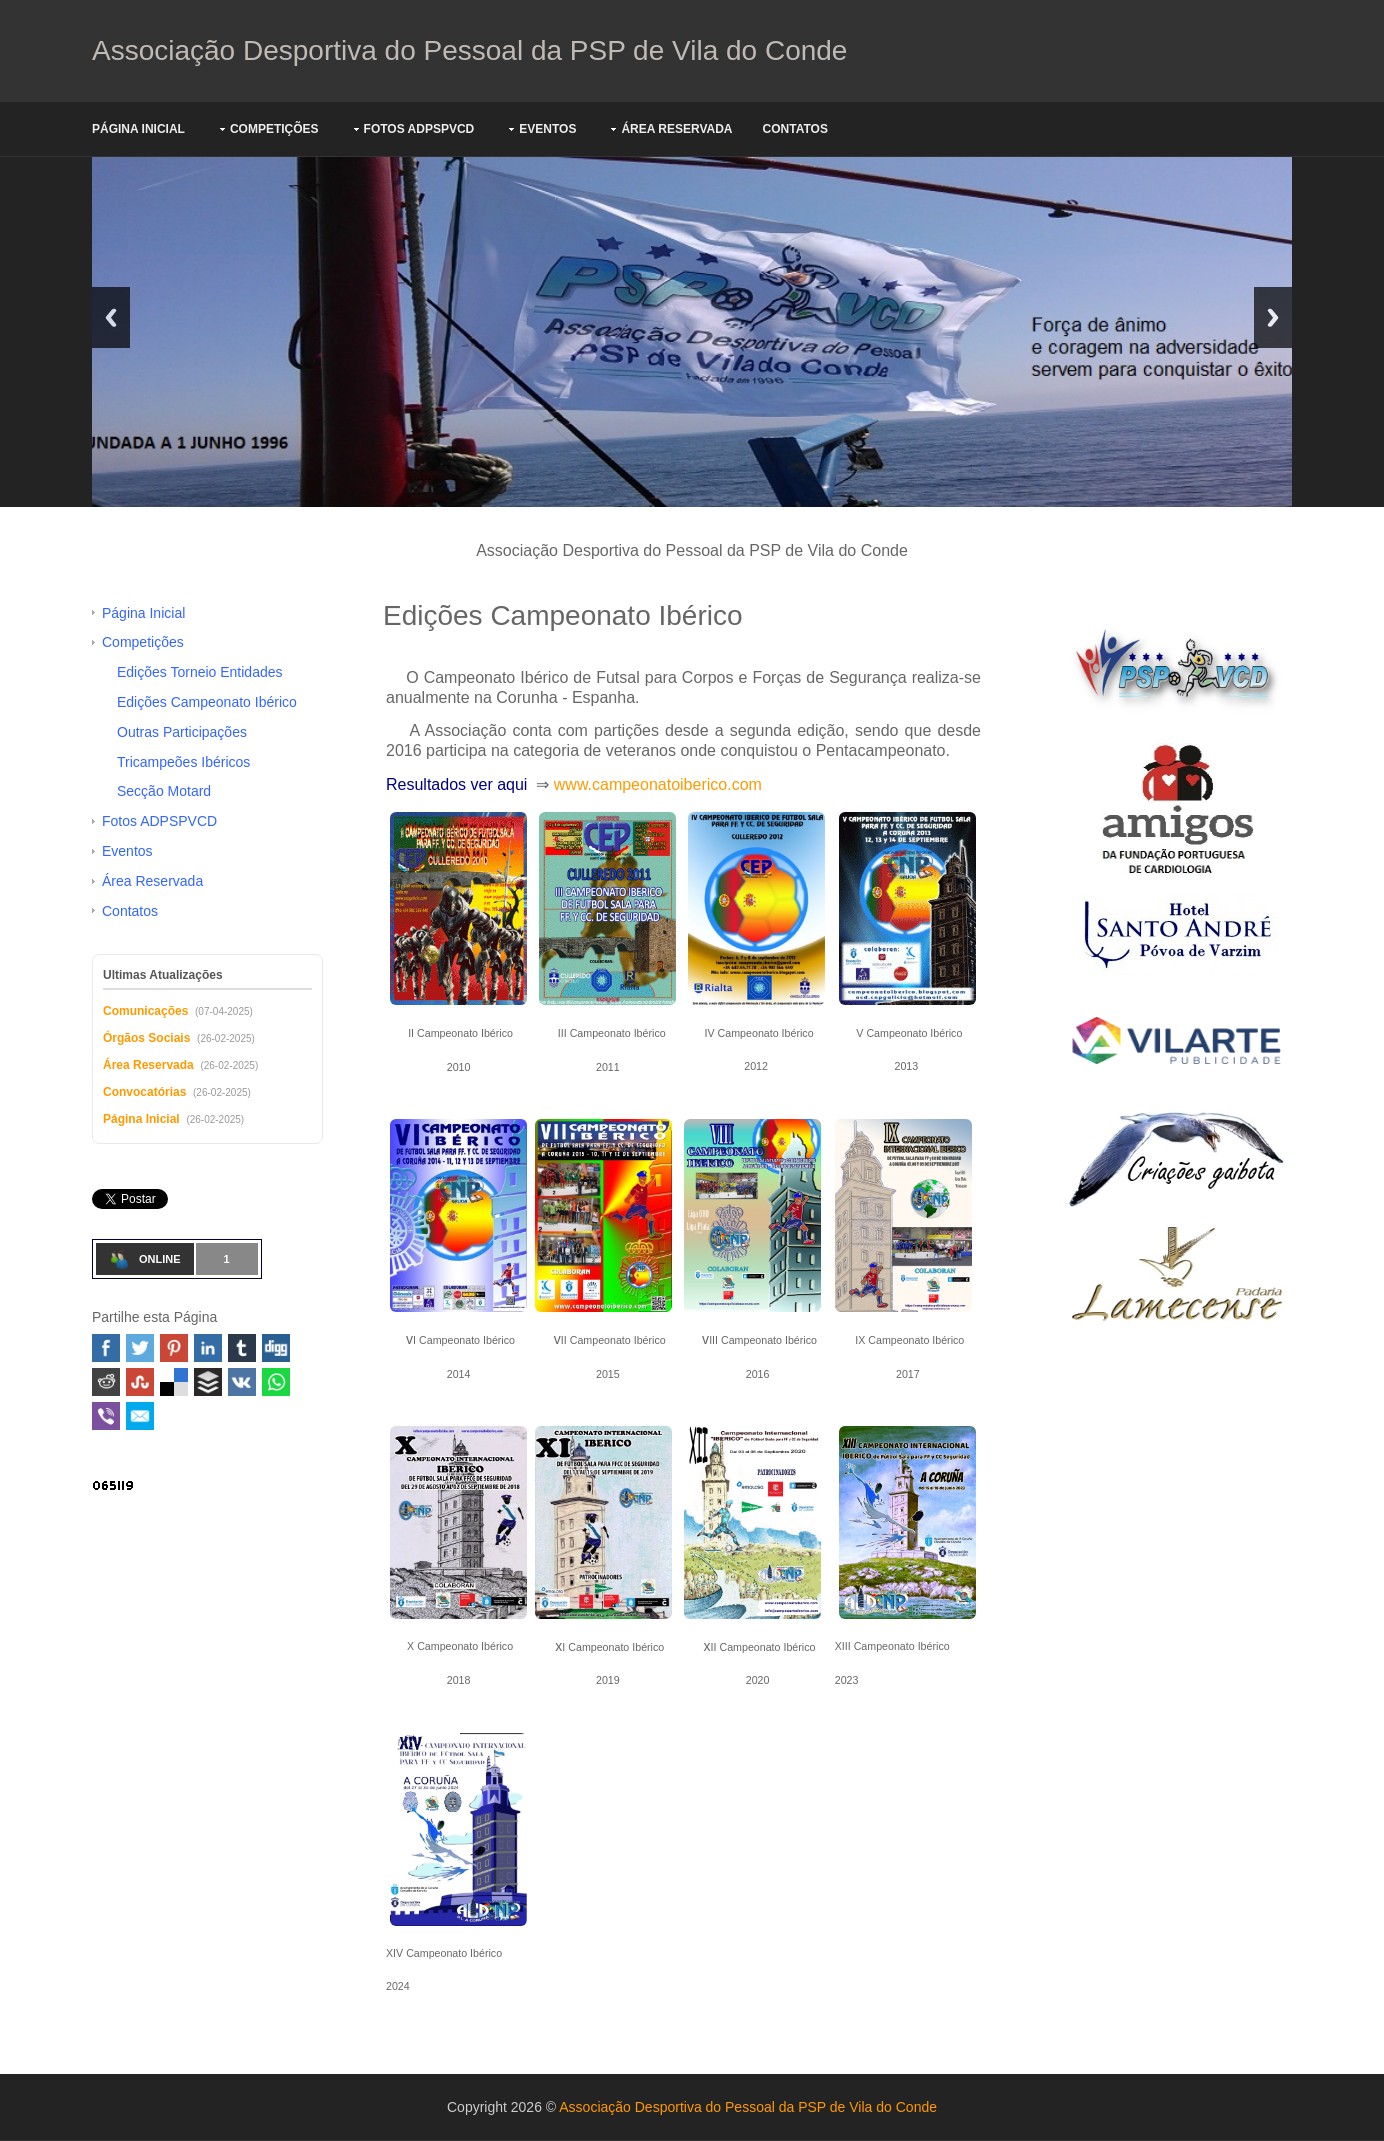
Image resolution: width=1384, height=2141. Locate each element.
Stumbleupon (140, 1382)
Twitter (140, 1348)
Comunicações (145, 1011)
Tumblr (242, 1348)
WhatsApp (276, 1382)
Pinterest (174, 1348)
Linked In (208, 1348)
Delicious (174, 1382)
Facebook (106, 1348)
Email (140, 1416)
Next (1273, 317)
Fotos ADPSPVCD (419, 129)
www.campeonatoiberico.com (658, 784)
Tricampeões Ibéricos (183, 762)
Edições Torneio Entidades (200, 672)
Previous (111, 317)
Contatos (795, 129)
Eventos (547, 129)
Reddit (106, 1382)
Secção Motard (164, 791)
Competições (274, 129)
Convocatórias (144, 1092)
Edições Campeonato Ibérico (207, 702)
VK (242, 1382)
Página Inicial (138, 129)
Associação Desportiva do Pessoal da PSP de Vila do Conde (469, 50)
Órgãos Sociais (146, 1038)
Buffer (208, 1382)
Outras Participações (182, 732)
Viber (106, 1416)
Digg (276, 1348)
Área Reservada (676, 129)
